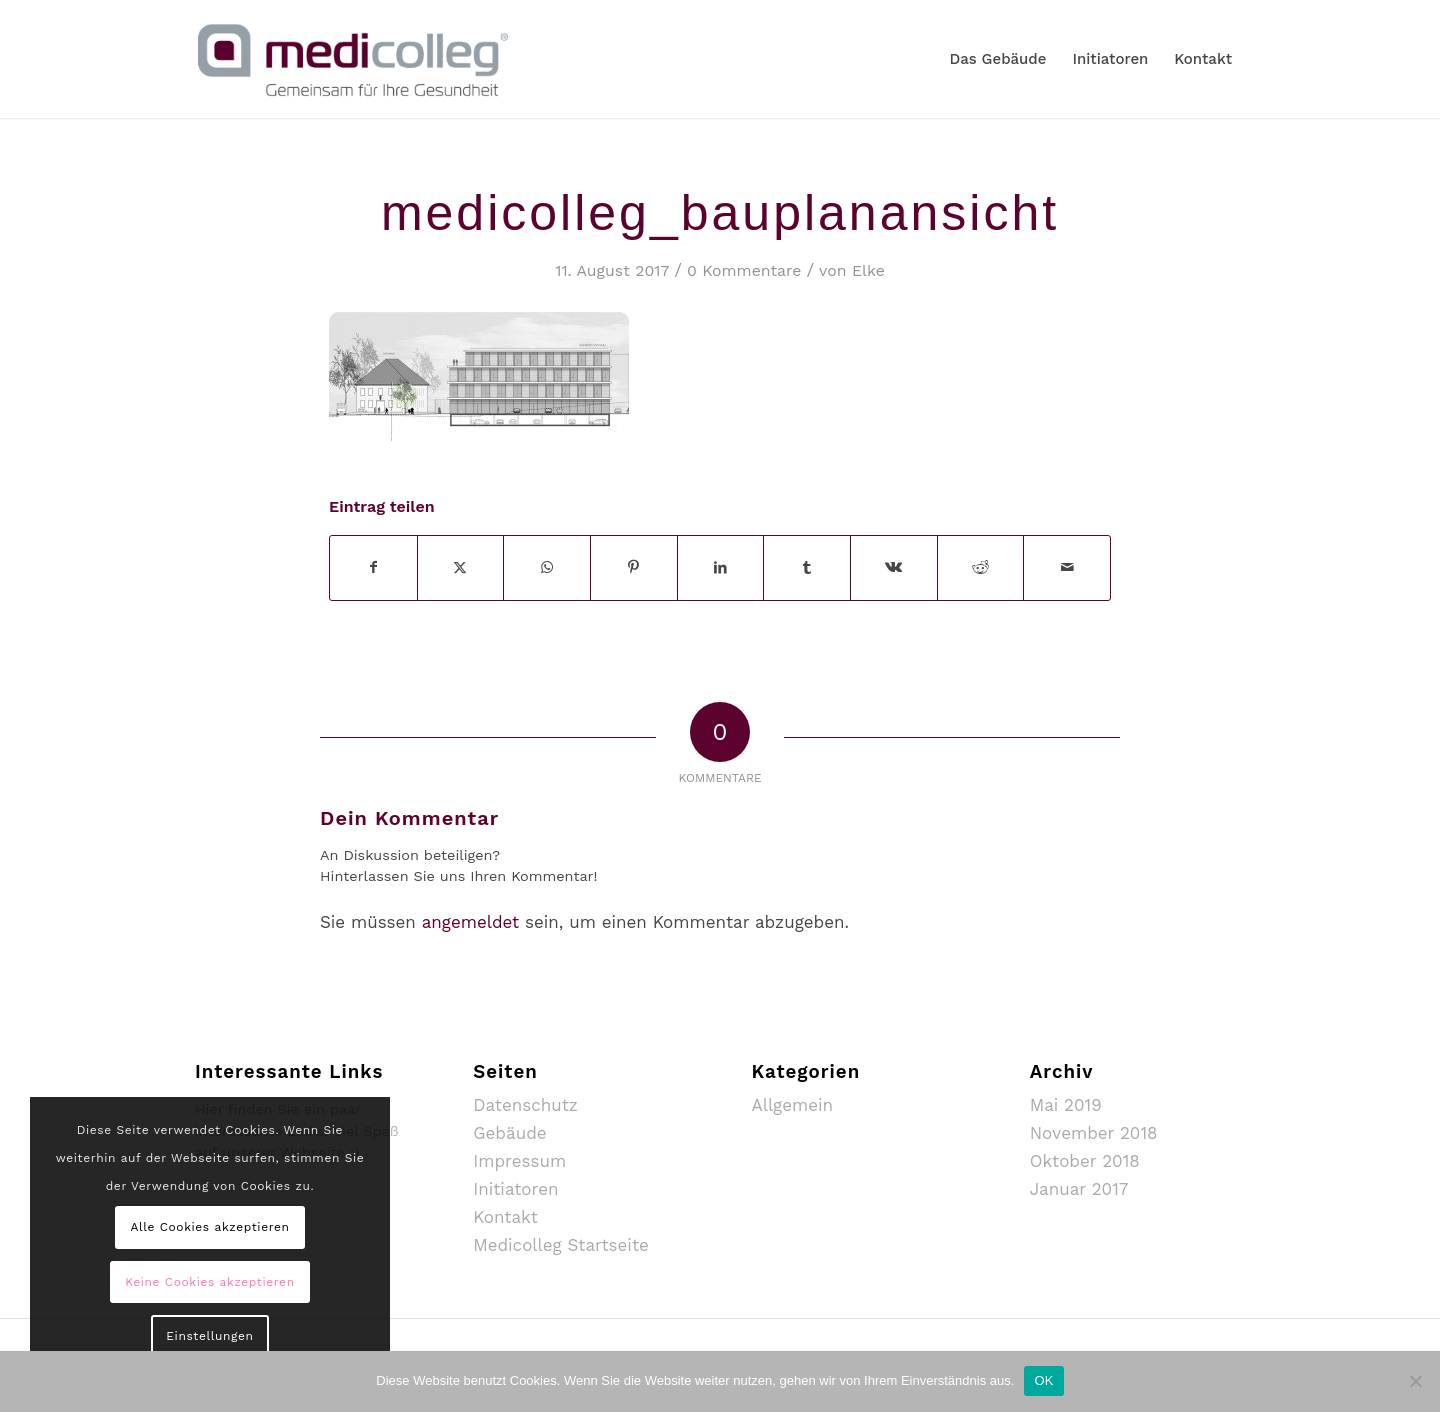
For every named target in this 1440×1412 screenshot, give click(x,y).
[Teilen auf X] (461, 567)
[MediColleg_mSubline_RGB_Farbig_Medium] (353, 59)
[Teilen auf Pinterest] (634, 567)
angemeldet (471, 922)
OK (1043, 1380)
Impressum (519, 1161)
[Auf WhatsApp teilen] (547, 567)
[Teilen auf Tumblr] (807, 567)
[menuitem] (997, 59)
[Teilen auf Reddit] (981, 567)
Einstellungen (209, 1336)
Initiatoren (515, 1189)
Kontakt (505, 1217)
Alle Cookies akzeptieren (209, 1227)
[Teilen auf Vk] (894, 567)
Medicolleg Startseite (561, 1245)
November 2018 (1094, 1133)
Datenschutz (525, 1105)
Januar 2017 (1079, 1189)
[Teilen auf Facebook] (373, 567)
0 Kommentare (744, 270)
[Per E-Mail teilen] (1067, 567)
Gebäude (509, 1133)
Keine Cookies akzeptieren (209, 1282)
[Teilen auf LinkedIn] (721, 567)
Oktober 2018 (1085, 1161)
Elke (868, 270)
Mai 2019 (1066, 1105)
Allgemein (793, 1105)
